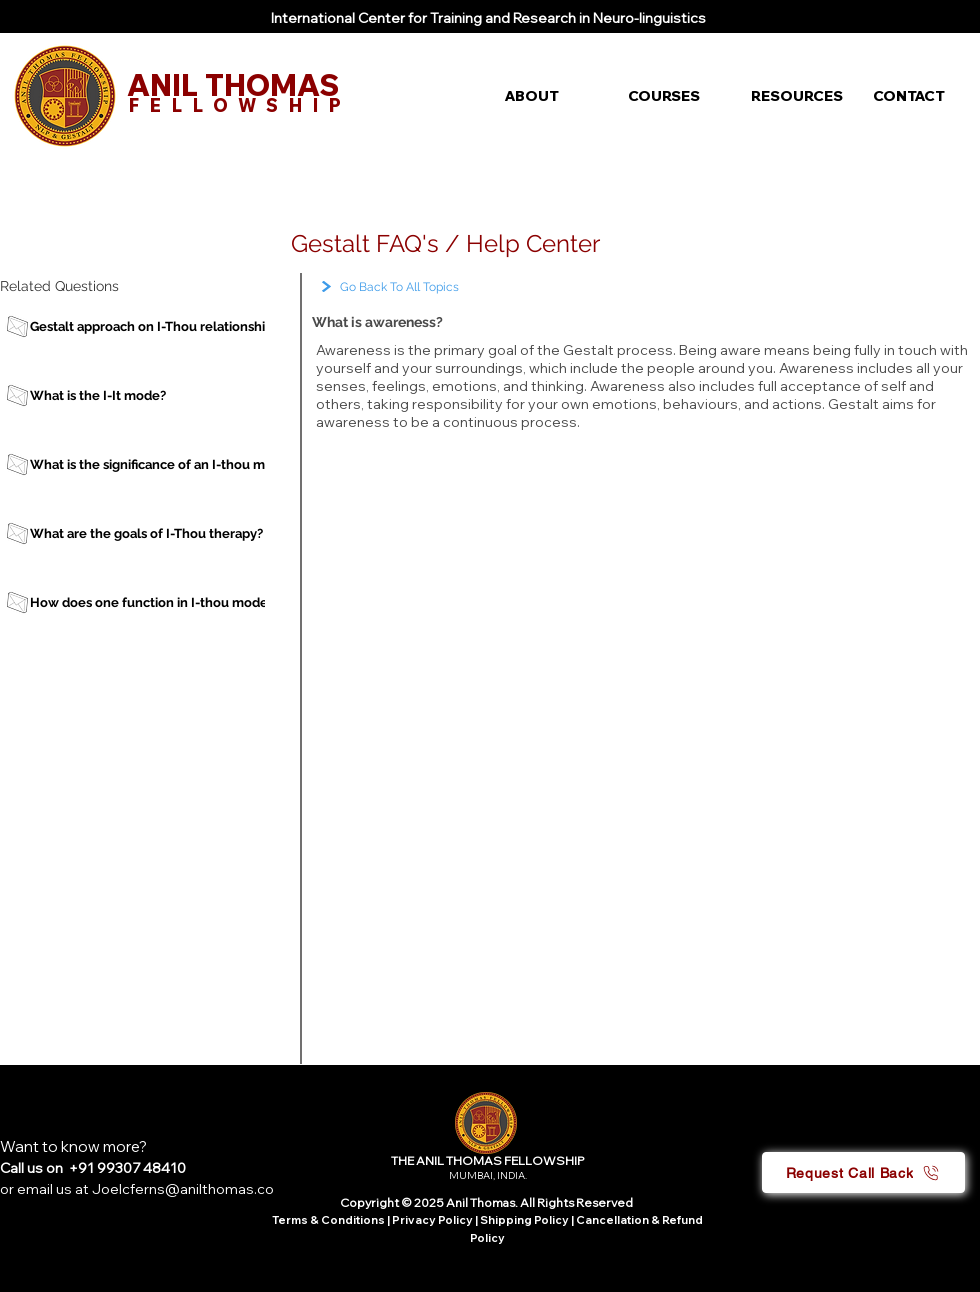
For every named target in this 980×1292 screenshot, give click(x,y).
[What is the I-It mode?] (153, 395)
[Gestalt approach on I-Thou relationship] (153, 326)
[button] (551, 96)
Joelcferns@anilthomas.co (183, 1189)
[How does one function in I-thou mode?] (153, 602)
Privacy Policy (433, 1220)
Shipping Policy (524, 1220)
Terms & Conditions (328, 1220)
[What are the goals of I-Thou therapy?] (153, 533)
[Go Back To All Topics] (440, 287)
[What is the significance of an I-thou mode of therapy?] (196, 464)
